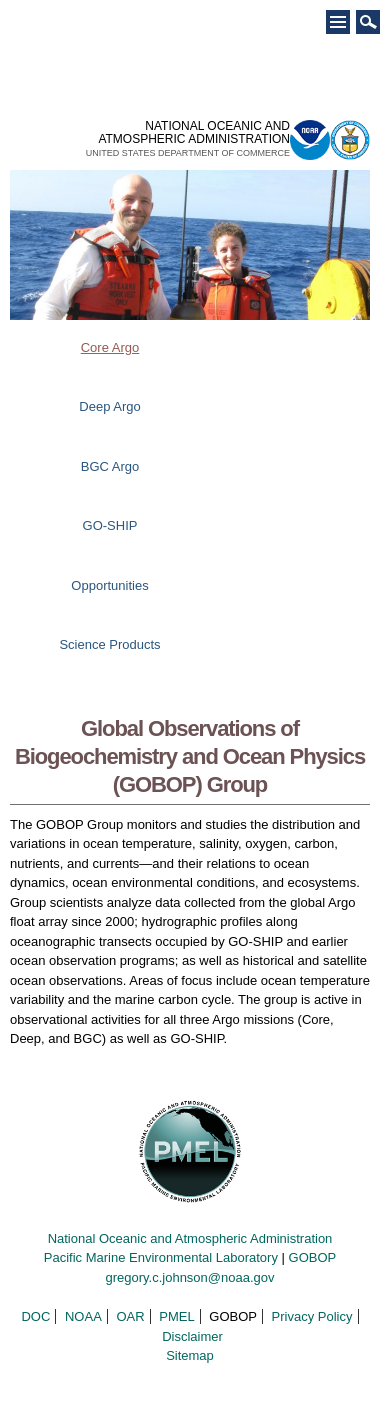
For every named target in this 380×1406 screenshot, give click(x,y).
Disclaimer (192, 1336)
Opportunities (109, 585)
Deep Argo (109, 406)
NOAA (83, 1316)
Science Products (109, 644)
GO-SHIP (110, 525)
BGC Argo (110, 466)
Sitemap (190, 1355)
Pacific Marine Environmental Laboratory (161, 1257)
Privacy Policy (312, 1316)
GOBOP (313, 1257)
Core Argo (110, 347)
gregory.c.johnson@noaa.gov (189, 1277)
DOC (35, 1316)
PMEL (176, 1316)
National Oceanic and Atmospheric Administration (190, 1238)
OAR (130, 1316)
